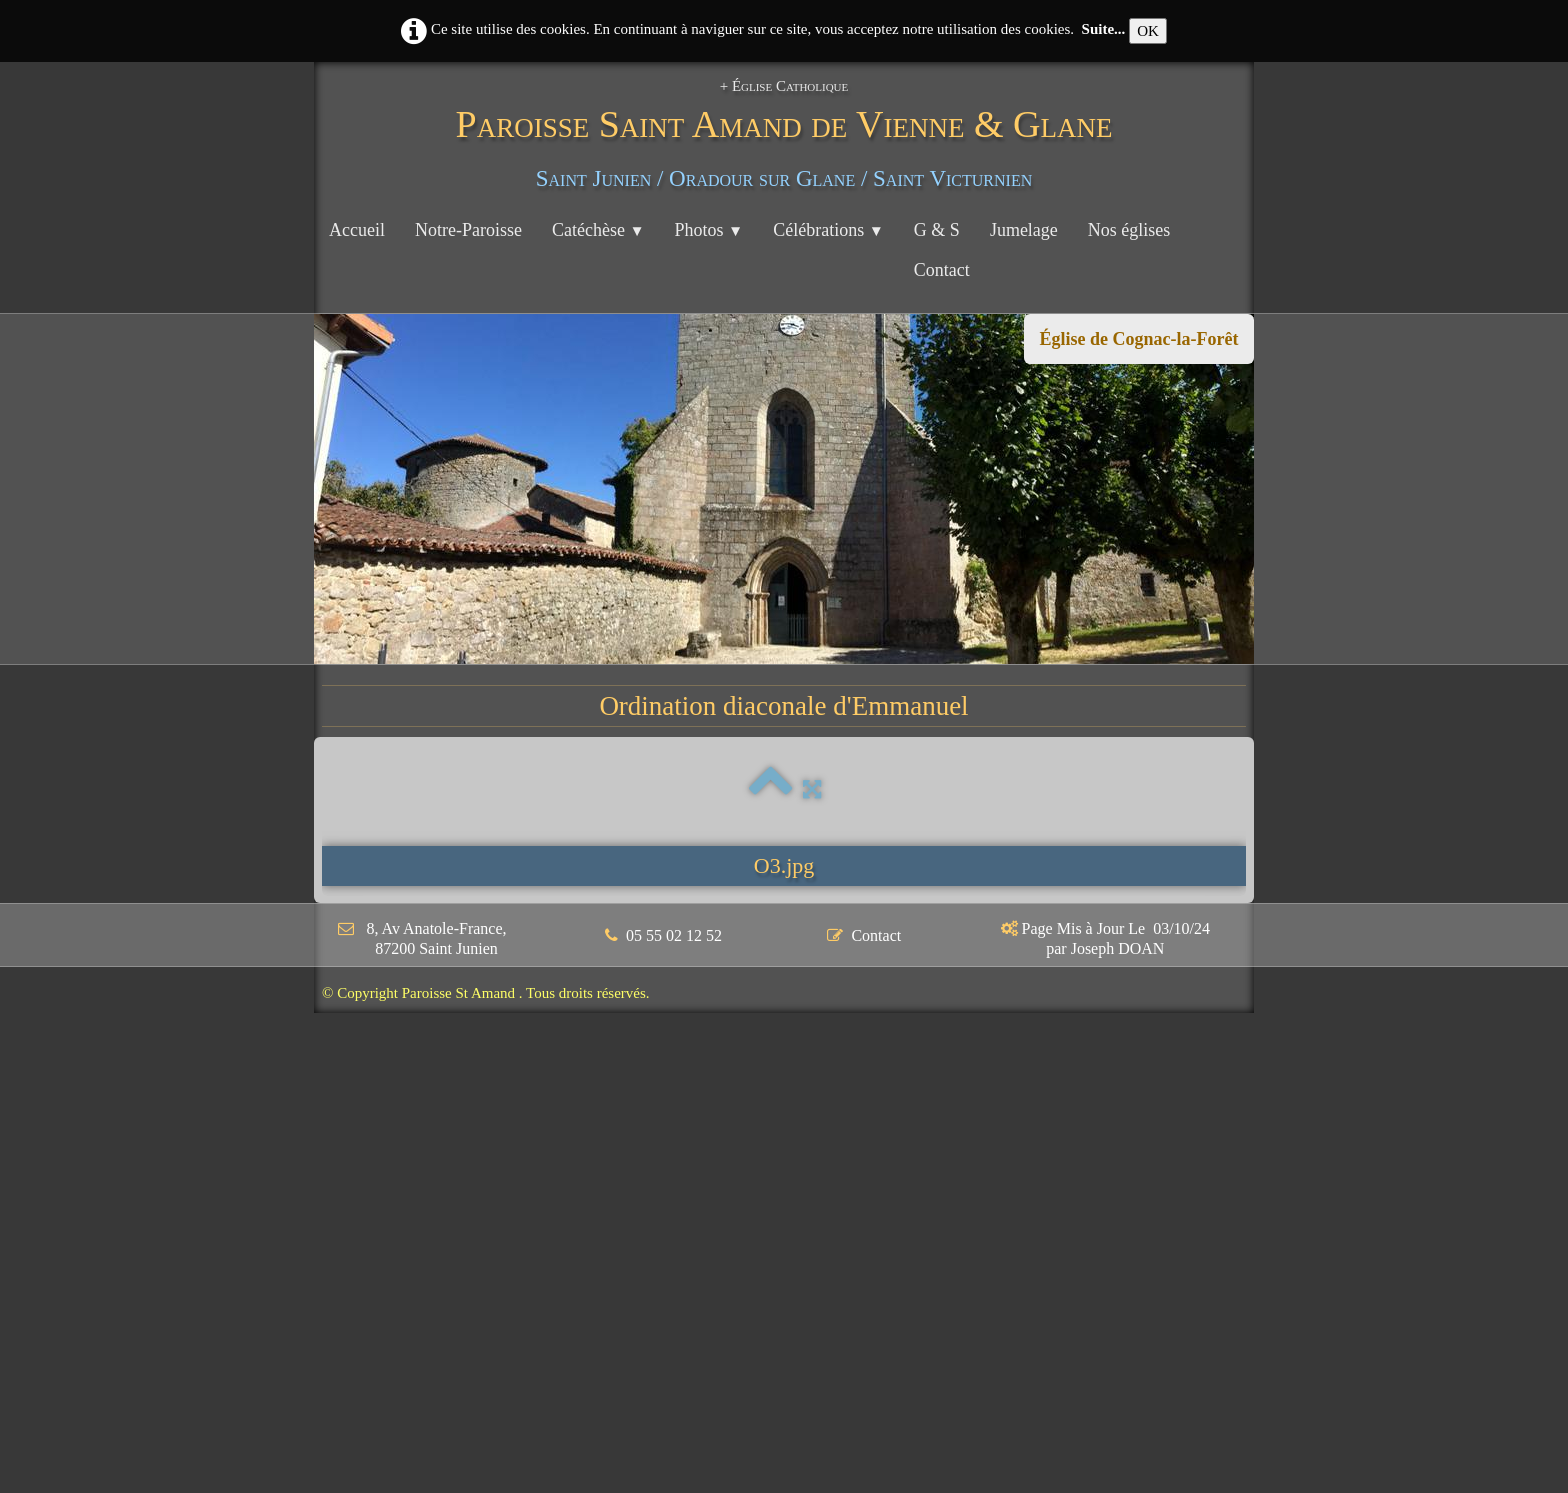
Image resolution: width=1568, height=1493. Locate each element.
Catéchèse (598, 230)
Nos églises (1129, 230)
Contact (942, 270)
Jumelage (1024, 230)
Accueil (357, 230)
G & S (937, 230)
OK (1148, 31)
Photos (709, 230)
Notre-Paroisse (468, 230)
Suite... (1104, 29)
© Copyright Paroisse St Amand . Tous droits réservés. (486, 993)
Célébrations (828, 230)
